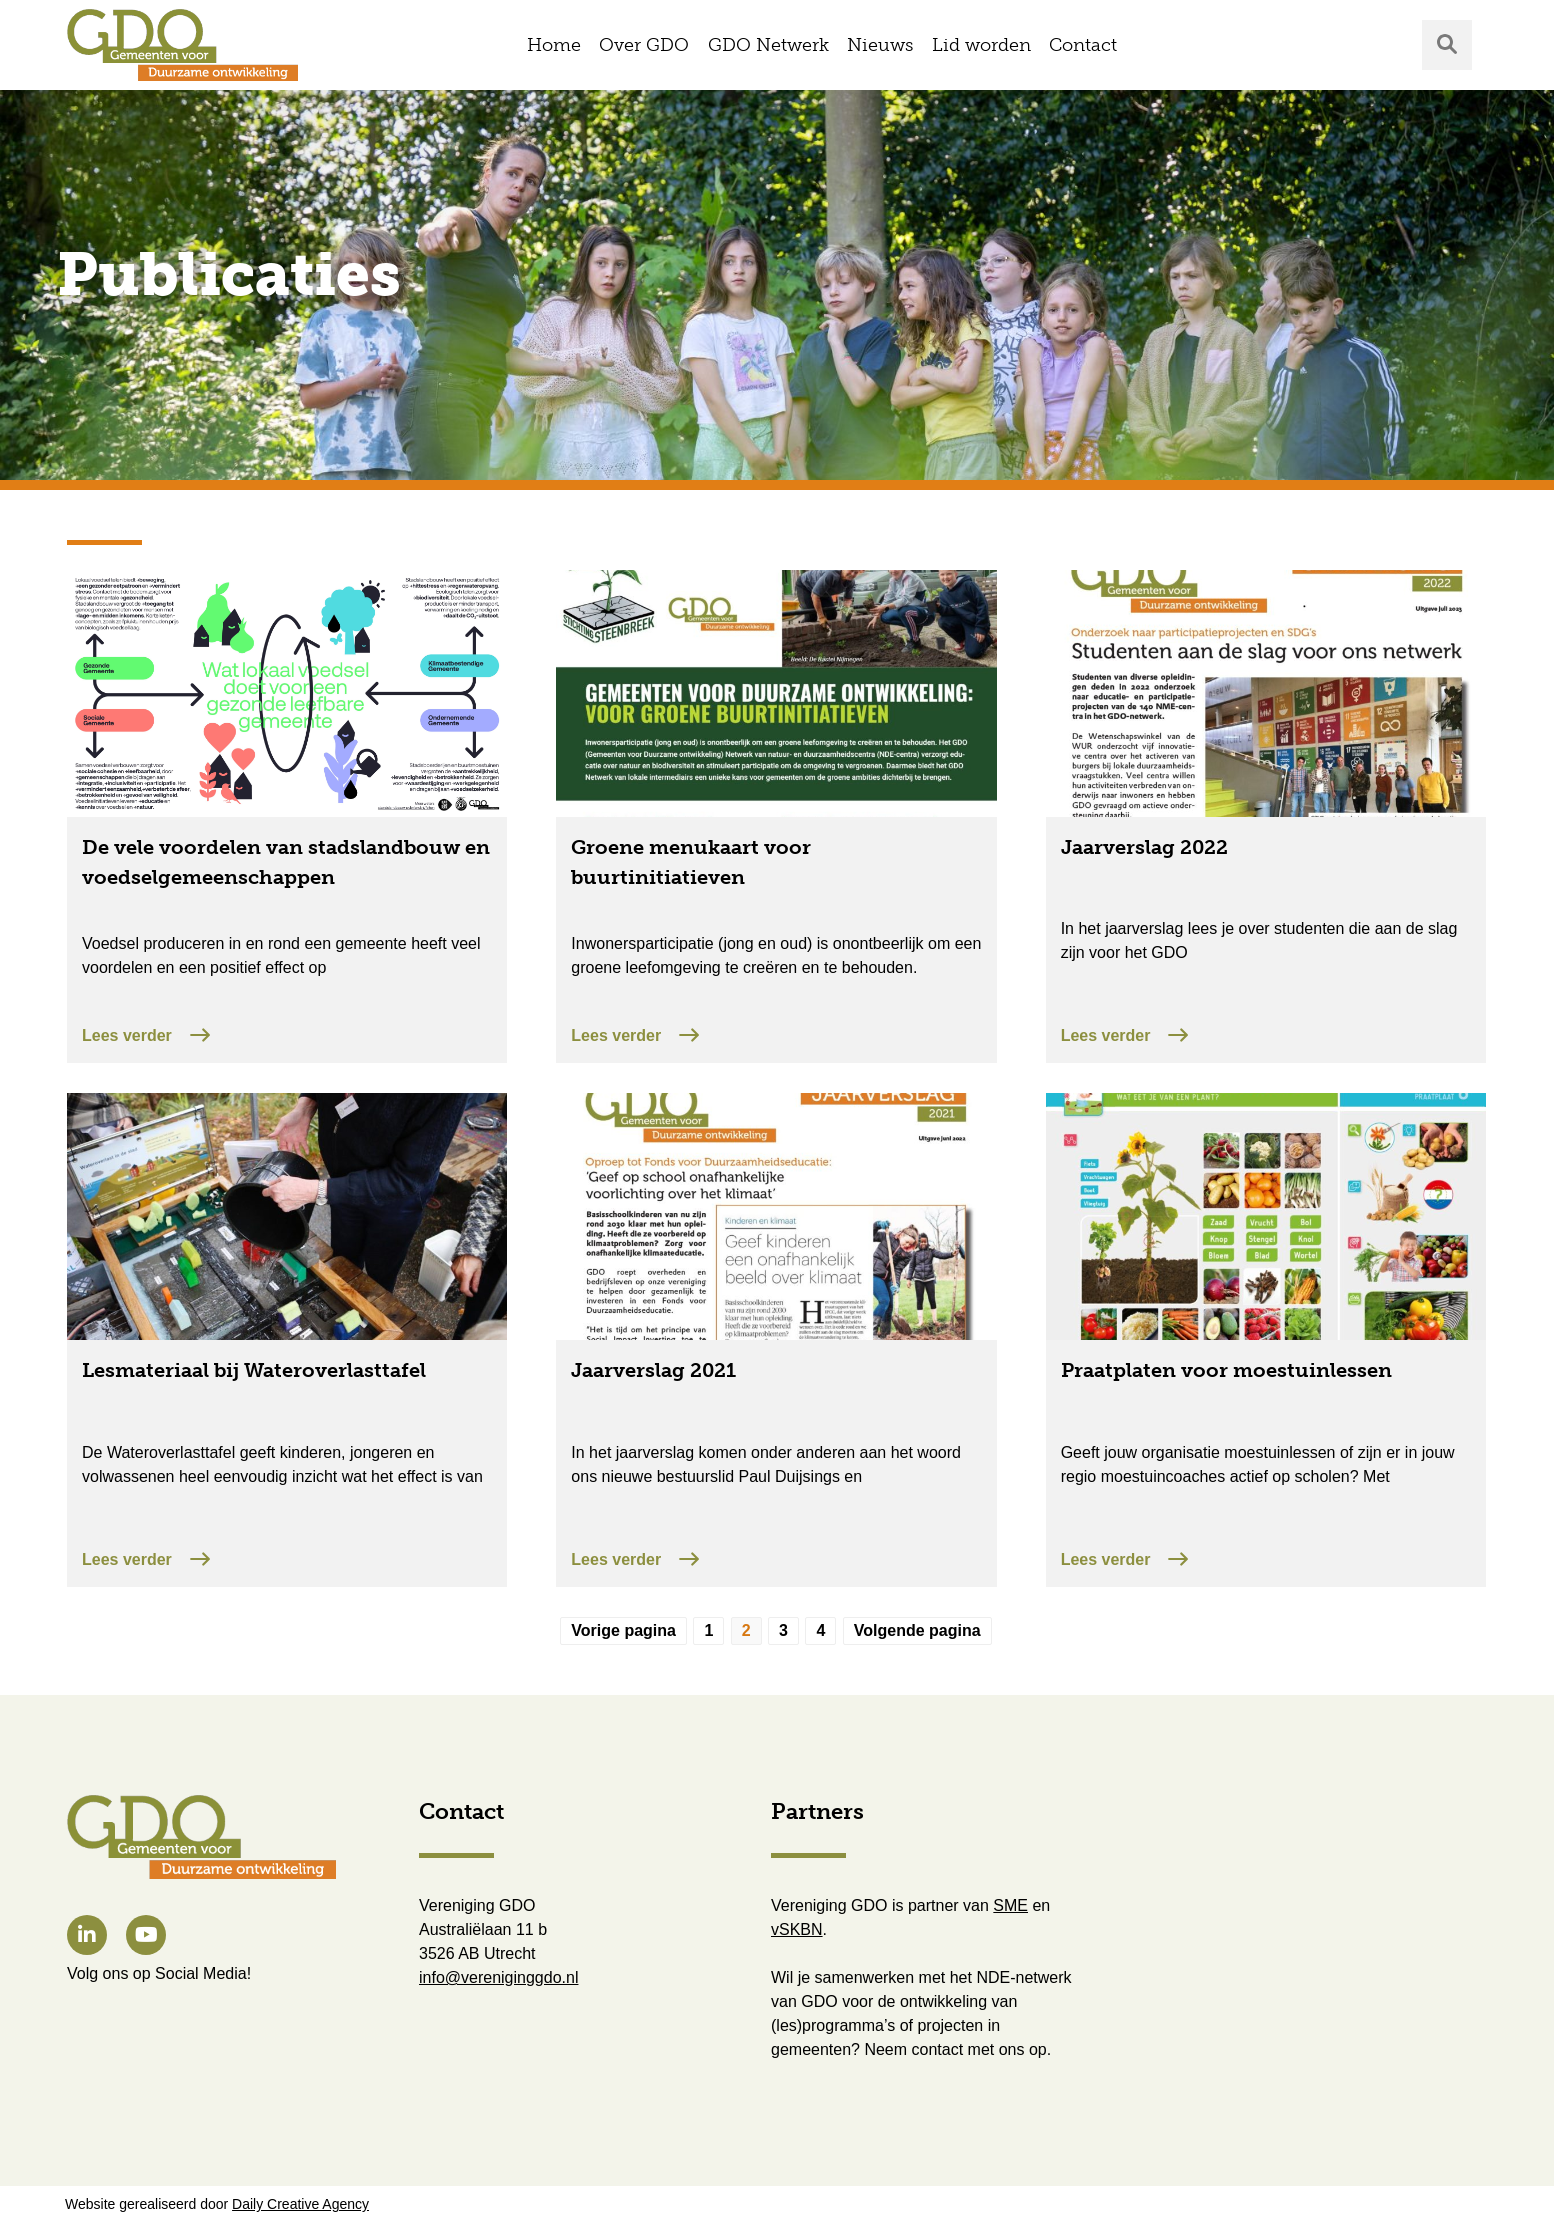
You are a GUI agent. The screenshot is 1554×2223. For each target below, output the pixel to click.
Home (554, 45)
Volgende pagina (917, 1630)
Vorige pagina (623, 1630)
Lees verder (146, 1035)
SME (1010, 1905)
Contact (1083, 45)
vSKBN (797, 1929)
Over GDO (644, 45)
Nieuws (880, 45)
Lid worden (981, 45)
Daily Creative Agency (300, 2204)
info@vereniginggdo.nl (498, 1977)
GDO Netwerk (768, 45)
